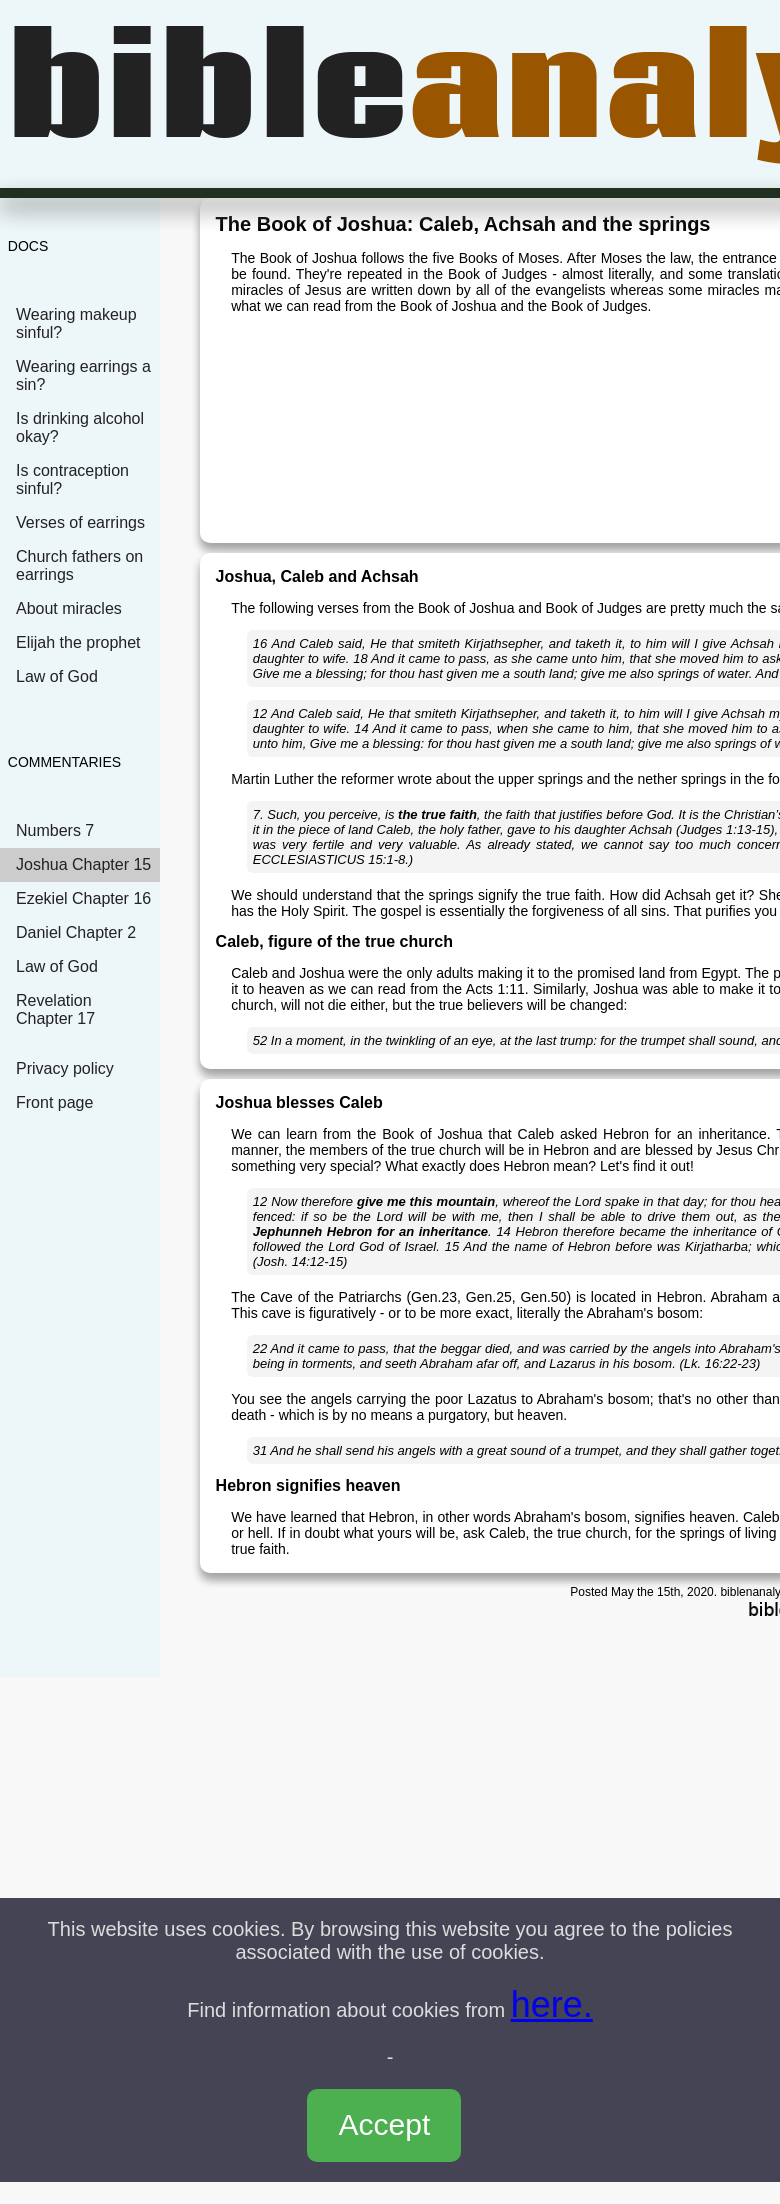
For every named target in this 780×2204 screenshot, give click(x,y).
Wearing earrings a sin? (83, 375)
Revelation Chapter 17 (55, 1009)
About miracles (69, 608)
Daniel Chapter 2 (76, 932)
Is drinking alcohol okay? (80, 427)
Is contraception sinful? (72, 479)
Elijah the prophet (78, 642)
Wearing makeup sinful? (76, 323)
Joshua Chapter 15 (83, 864)
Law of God (57, 676)
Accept (385, 2124)
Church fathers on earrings (79, 565)
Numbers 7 (55, 830)
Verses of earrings (80, 522)
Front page (54, 1102)
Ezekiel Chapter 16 (83, 898)
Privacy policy (65, 1068)
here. (552, 2004)
